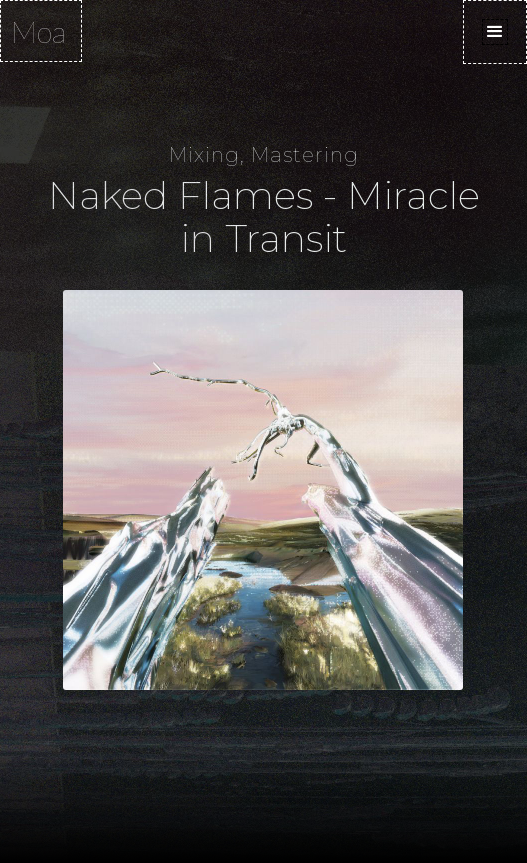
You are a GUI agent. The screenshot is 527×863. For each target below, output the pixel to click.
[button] (495, 32)
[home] (41, 31)
